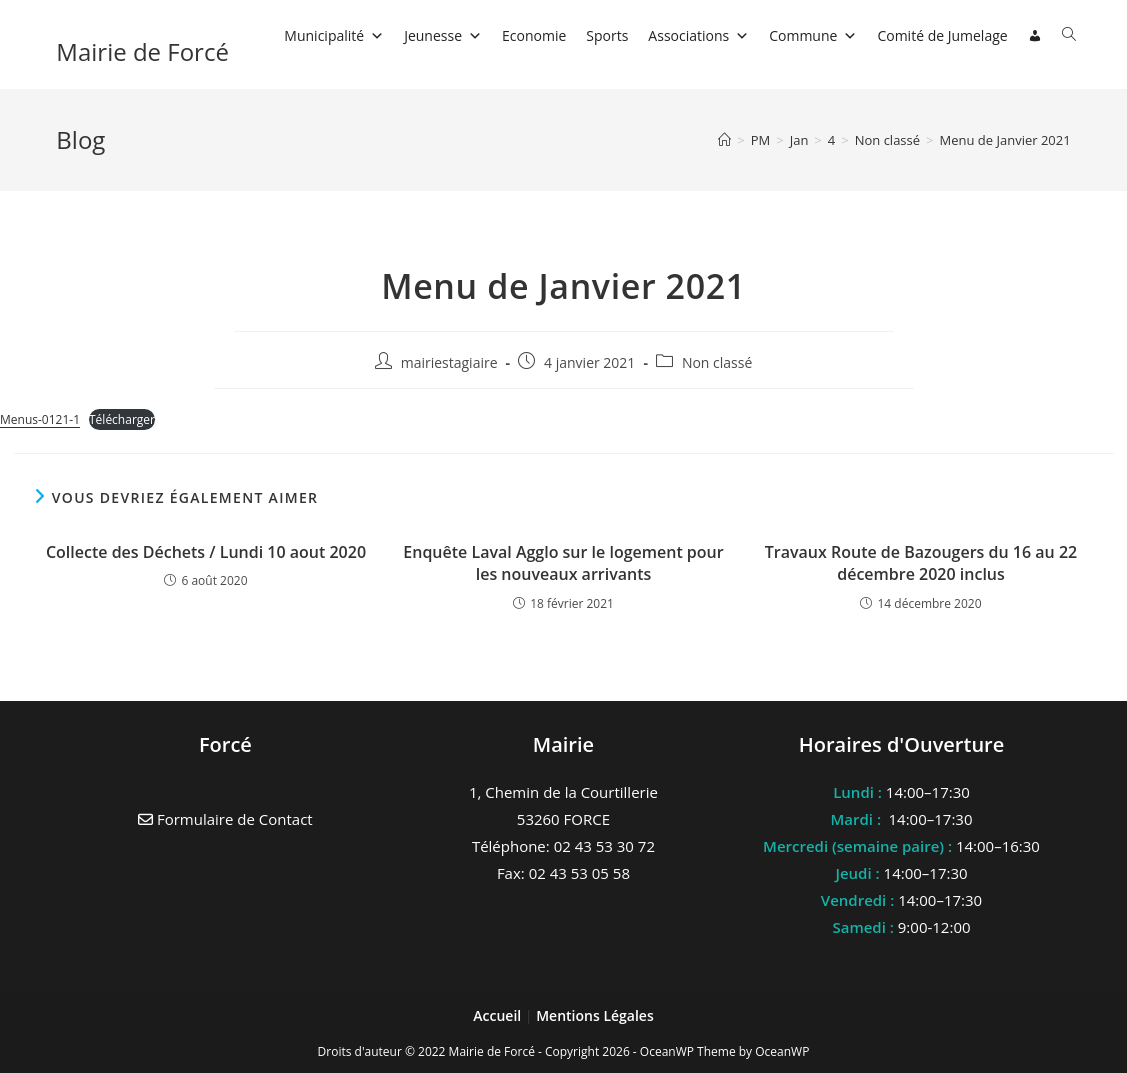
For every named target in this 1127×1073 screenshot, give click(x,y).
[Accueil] (724, 140)
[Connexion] (1035, 36)
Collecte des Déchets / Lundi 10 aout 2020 (206, 552)
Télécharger (122, 419)
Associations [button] (698, 35)
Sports (607, 35)
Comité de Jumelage (942, 35)
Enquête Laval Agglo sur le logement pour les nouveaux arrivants (563, 563)
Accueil (499, 1015)
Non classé (717, 362)
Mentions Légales (595, 1015)
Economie (534, 35)
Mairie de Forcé (142, 51)
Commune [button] (813, 35)
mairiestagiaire (449, 362)
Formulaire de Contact (225, 819)
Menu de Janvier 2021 (1005, 140)
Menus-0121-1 (40, 419)
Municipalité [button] (334, 35)
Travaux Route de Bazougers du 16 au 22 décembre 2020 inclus (921, 563)
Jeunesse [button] (443, 35)
